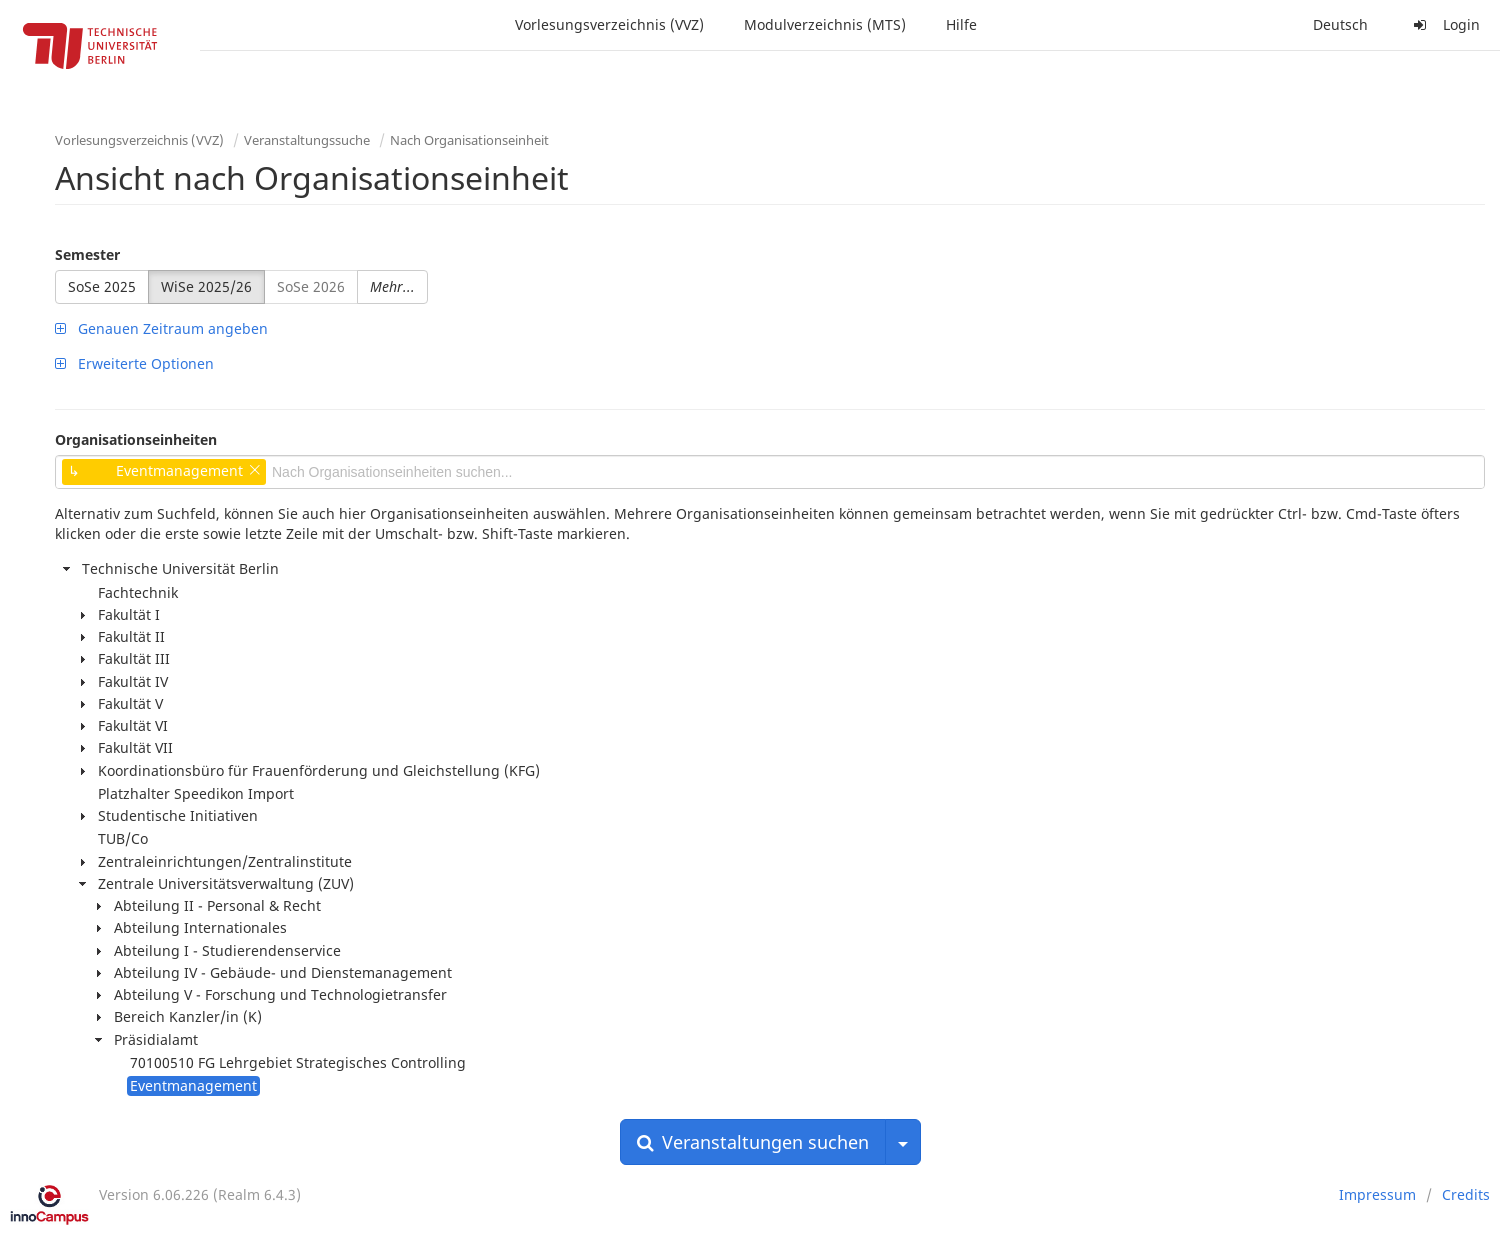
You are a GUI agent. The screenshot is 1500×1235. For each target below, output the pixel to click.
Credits (1466, 1194)
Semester (87, 254)
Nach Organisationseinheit (469, 140)
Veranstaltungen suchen (753, 1142)
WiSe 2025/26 (206, 286)
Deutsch (1340, 24)
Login (1444, 24)
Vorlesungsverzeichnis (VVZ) (609, 24)
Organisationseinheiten (136, 439)
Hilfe (961, 24)
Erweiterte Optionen (134, 363)
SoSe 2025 (102, 286)
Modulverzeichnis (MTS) (825, 24)
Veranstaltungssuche (307, 140)
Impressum (1377, 1194)
